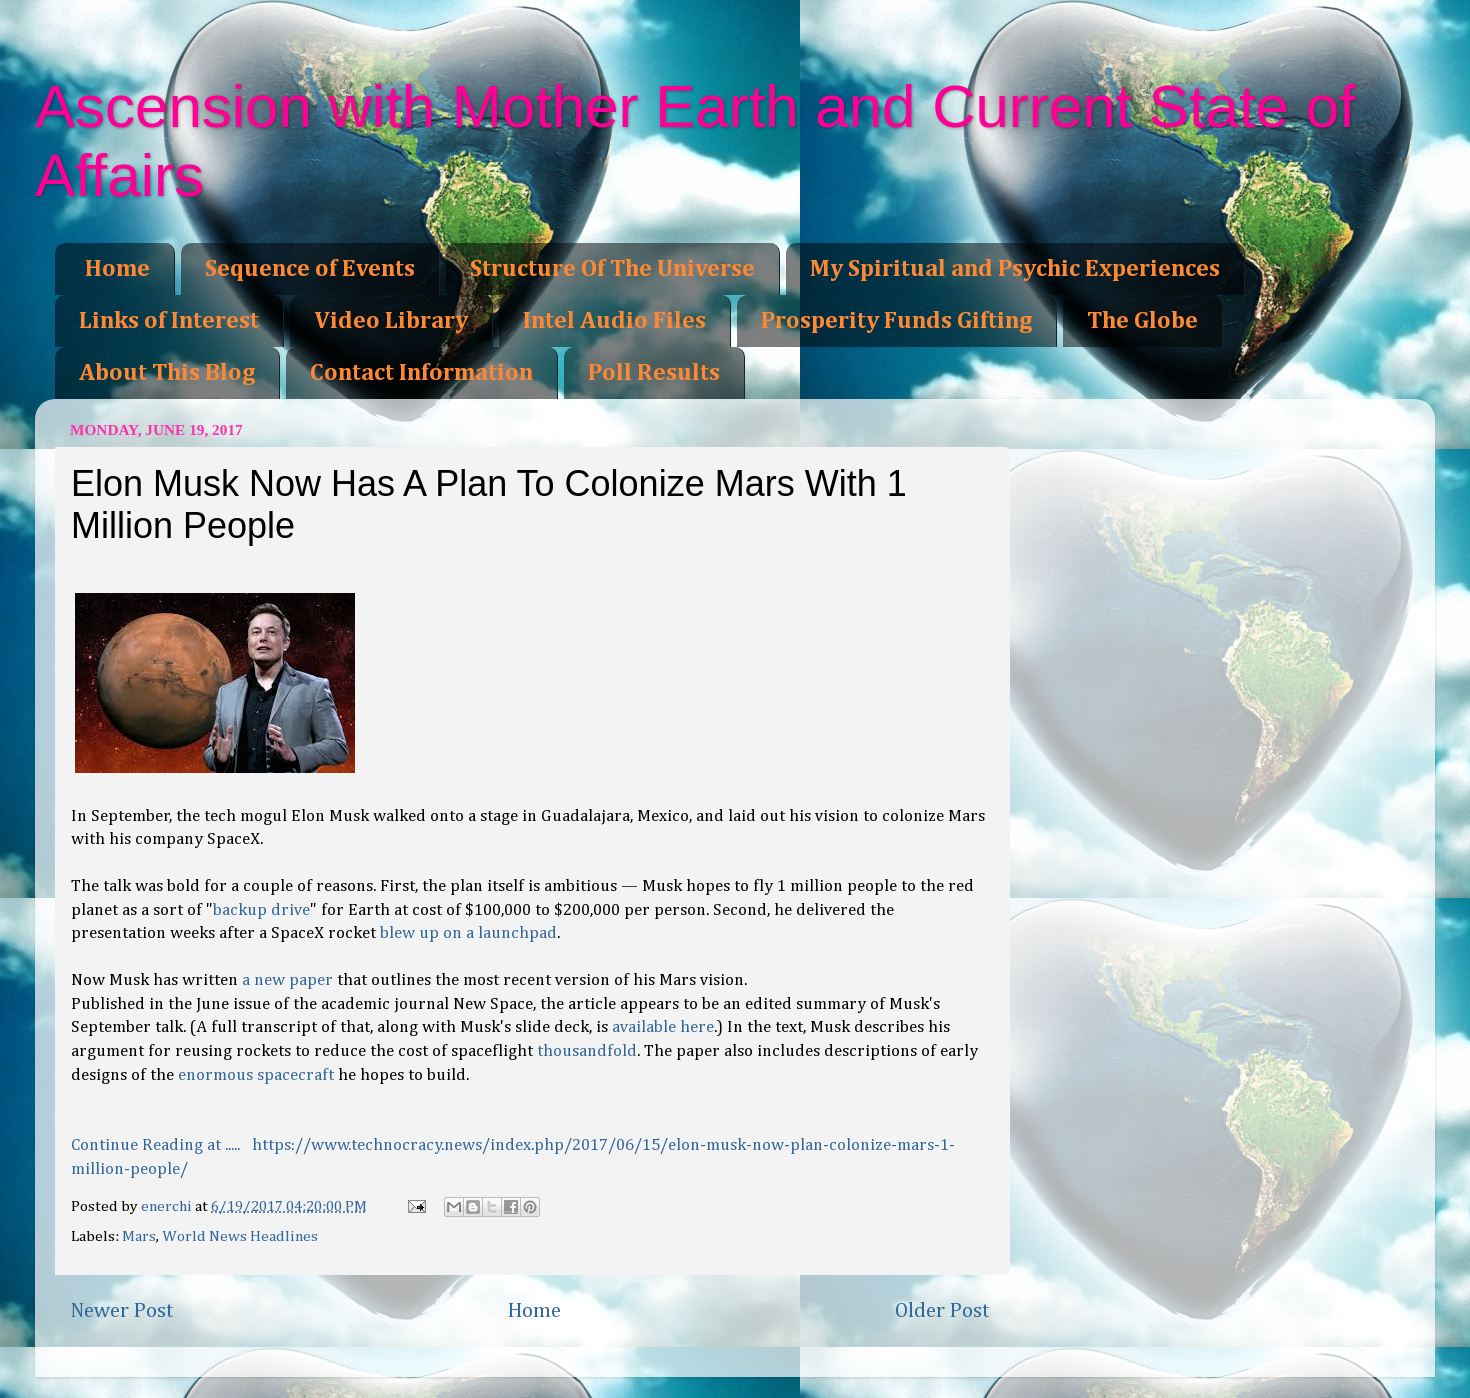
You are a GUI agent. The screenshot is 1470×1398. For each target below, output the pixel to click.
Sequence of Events (310, 269)
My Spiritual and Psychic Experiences (1015, 269)
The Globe (1142, 321)
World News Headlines (240, 1236)
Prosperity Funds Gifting (896, 321)
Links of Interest (169, 321)
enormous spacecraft (256, 1075)
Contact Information (421, 373)
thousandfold (587, 1051)
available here (663, 1027)
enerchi (168, 1206)
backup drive (261, 910)
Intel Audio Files (614, 321)
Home (117, 269)
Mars (139, 1236)
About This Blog (167, 373)
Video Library (391, 321)
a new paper (287, 980)
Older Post (942, 1311)
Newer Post (122, 1311)
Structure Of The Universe (612, 269)
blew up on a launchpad (468, 933)
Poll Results (654, 373)
